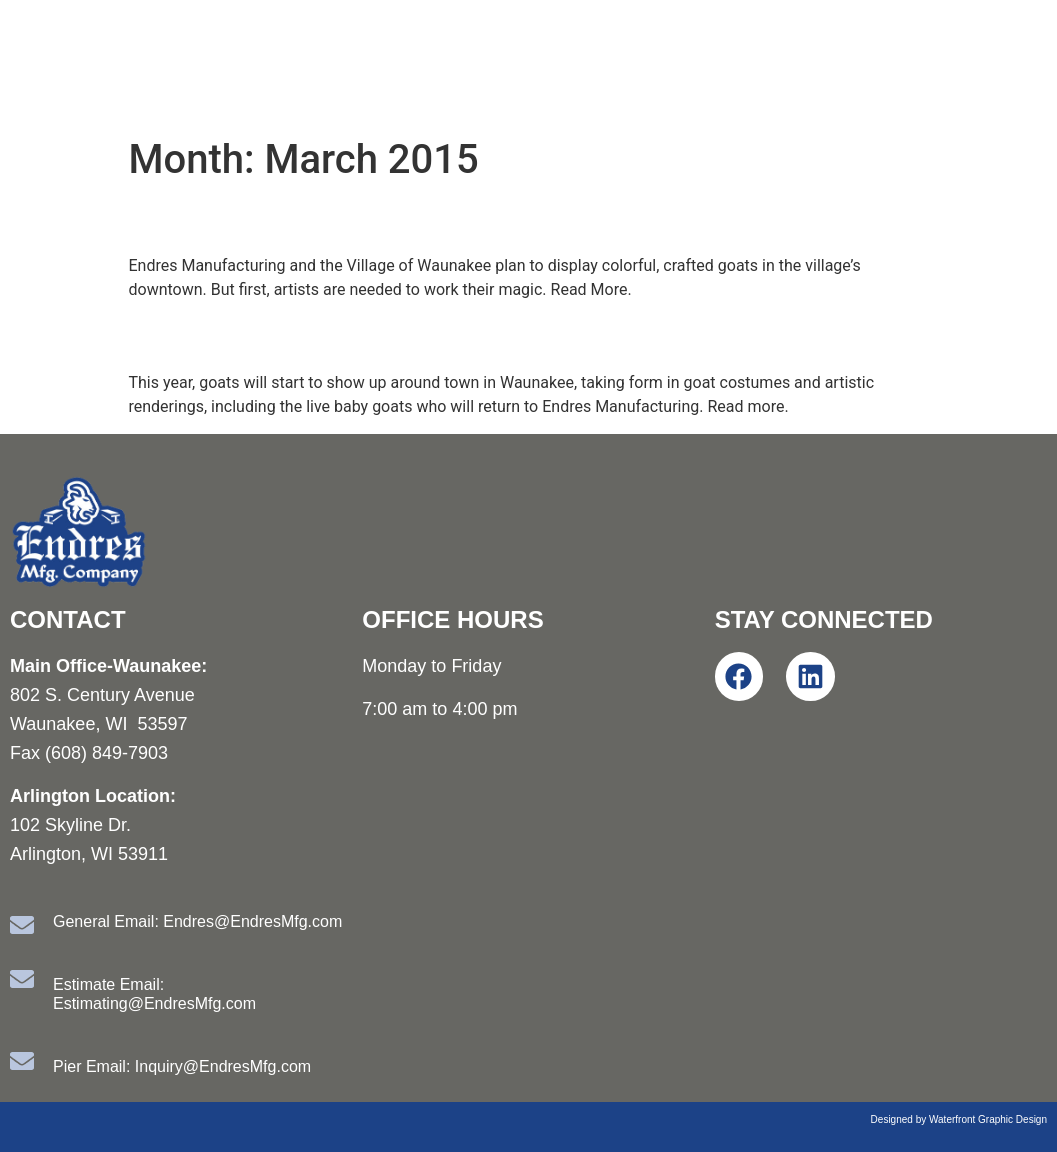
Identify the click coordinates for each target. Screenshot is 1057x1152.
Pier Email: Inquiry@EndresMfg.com (182, 1066)
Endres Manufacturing (260, 63)
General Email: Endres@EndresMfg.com (197, 921)
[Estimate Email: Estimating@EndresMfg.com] (22, 979)
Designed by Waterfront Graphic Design (959, 1119)
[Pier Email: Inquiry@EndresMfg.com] (22, 1061)
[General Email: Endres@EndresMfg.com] (22, 925)
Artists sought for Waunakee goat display (423, 219)
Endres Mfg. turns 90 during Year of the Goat (447, 336)
